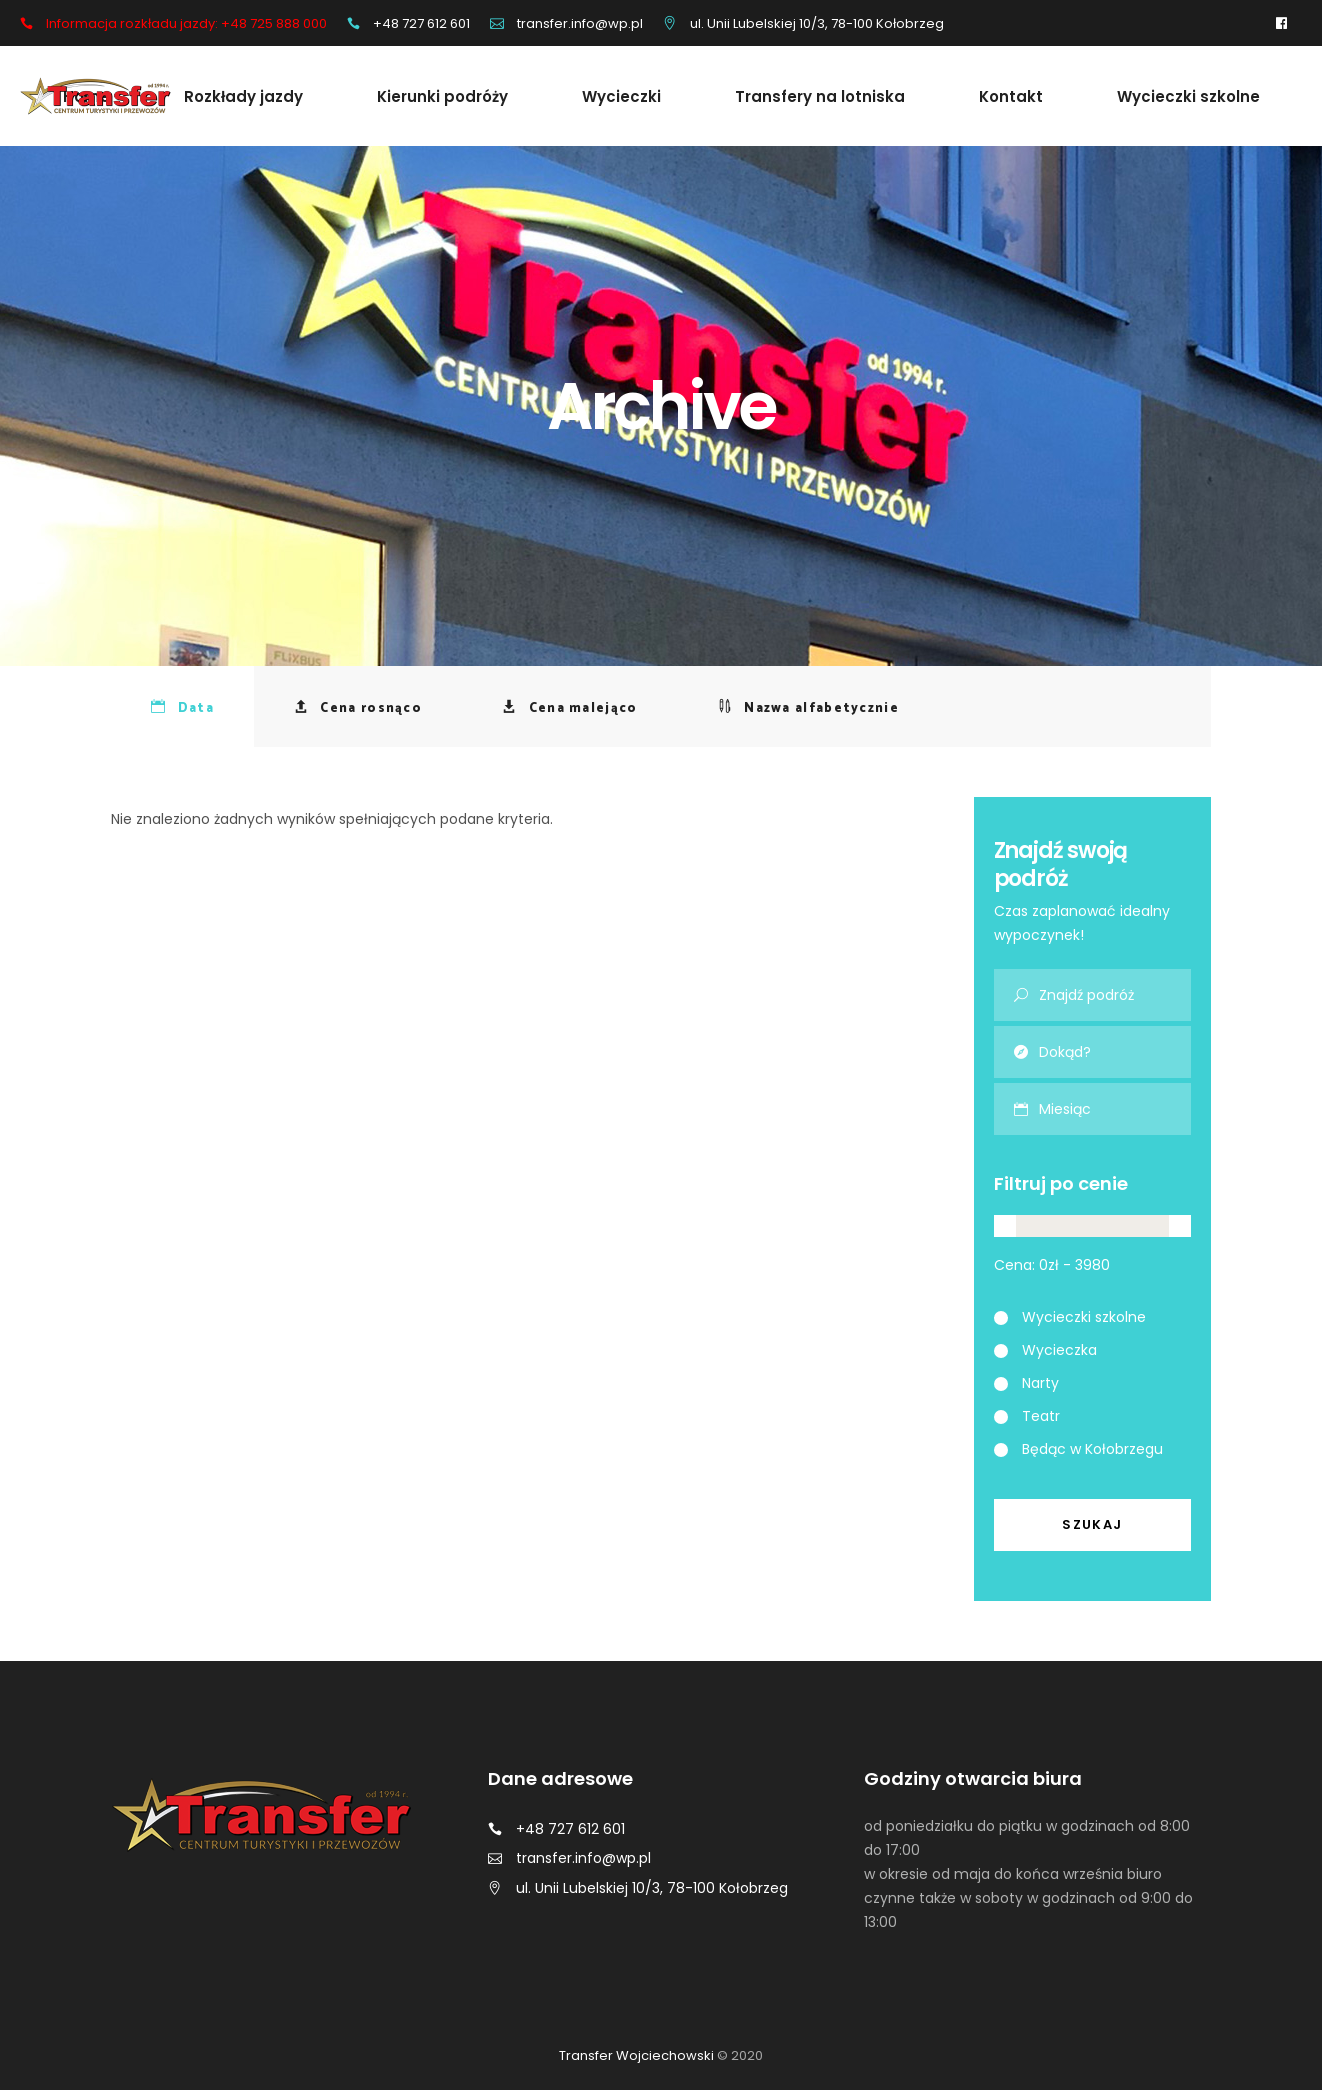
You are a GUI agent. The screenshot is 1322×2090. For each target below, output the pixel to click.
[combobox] (1115, 1109)
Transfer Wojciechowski (636, 2055)
